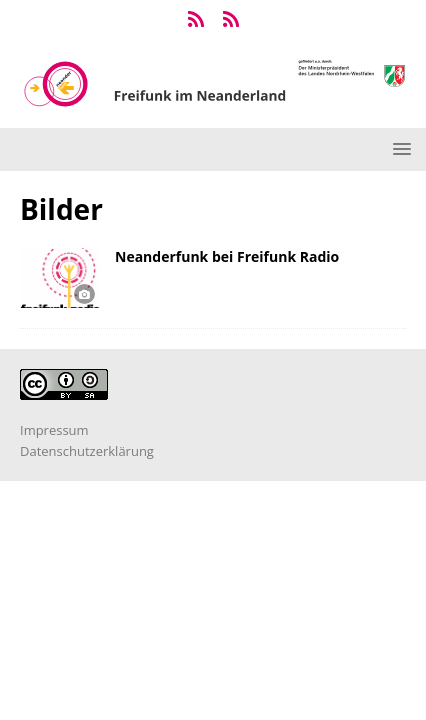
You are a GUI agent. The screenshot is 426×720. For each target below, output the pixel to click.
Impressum (54, 430)
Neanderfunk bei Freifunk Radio (227, 256)
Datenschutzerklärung (87, 451)
